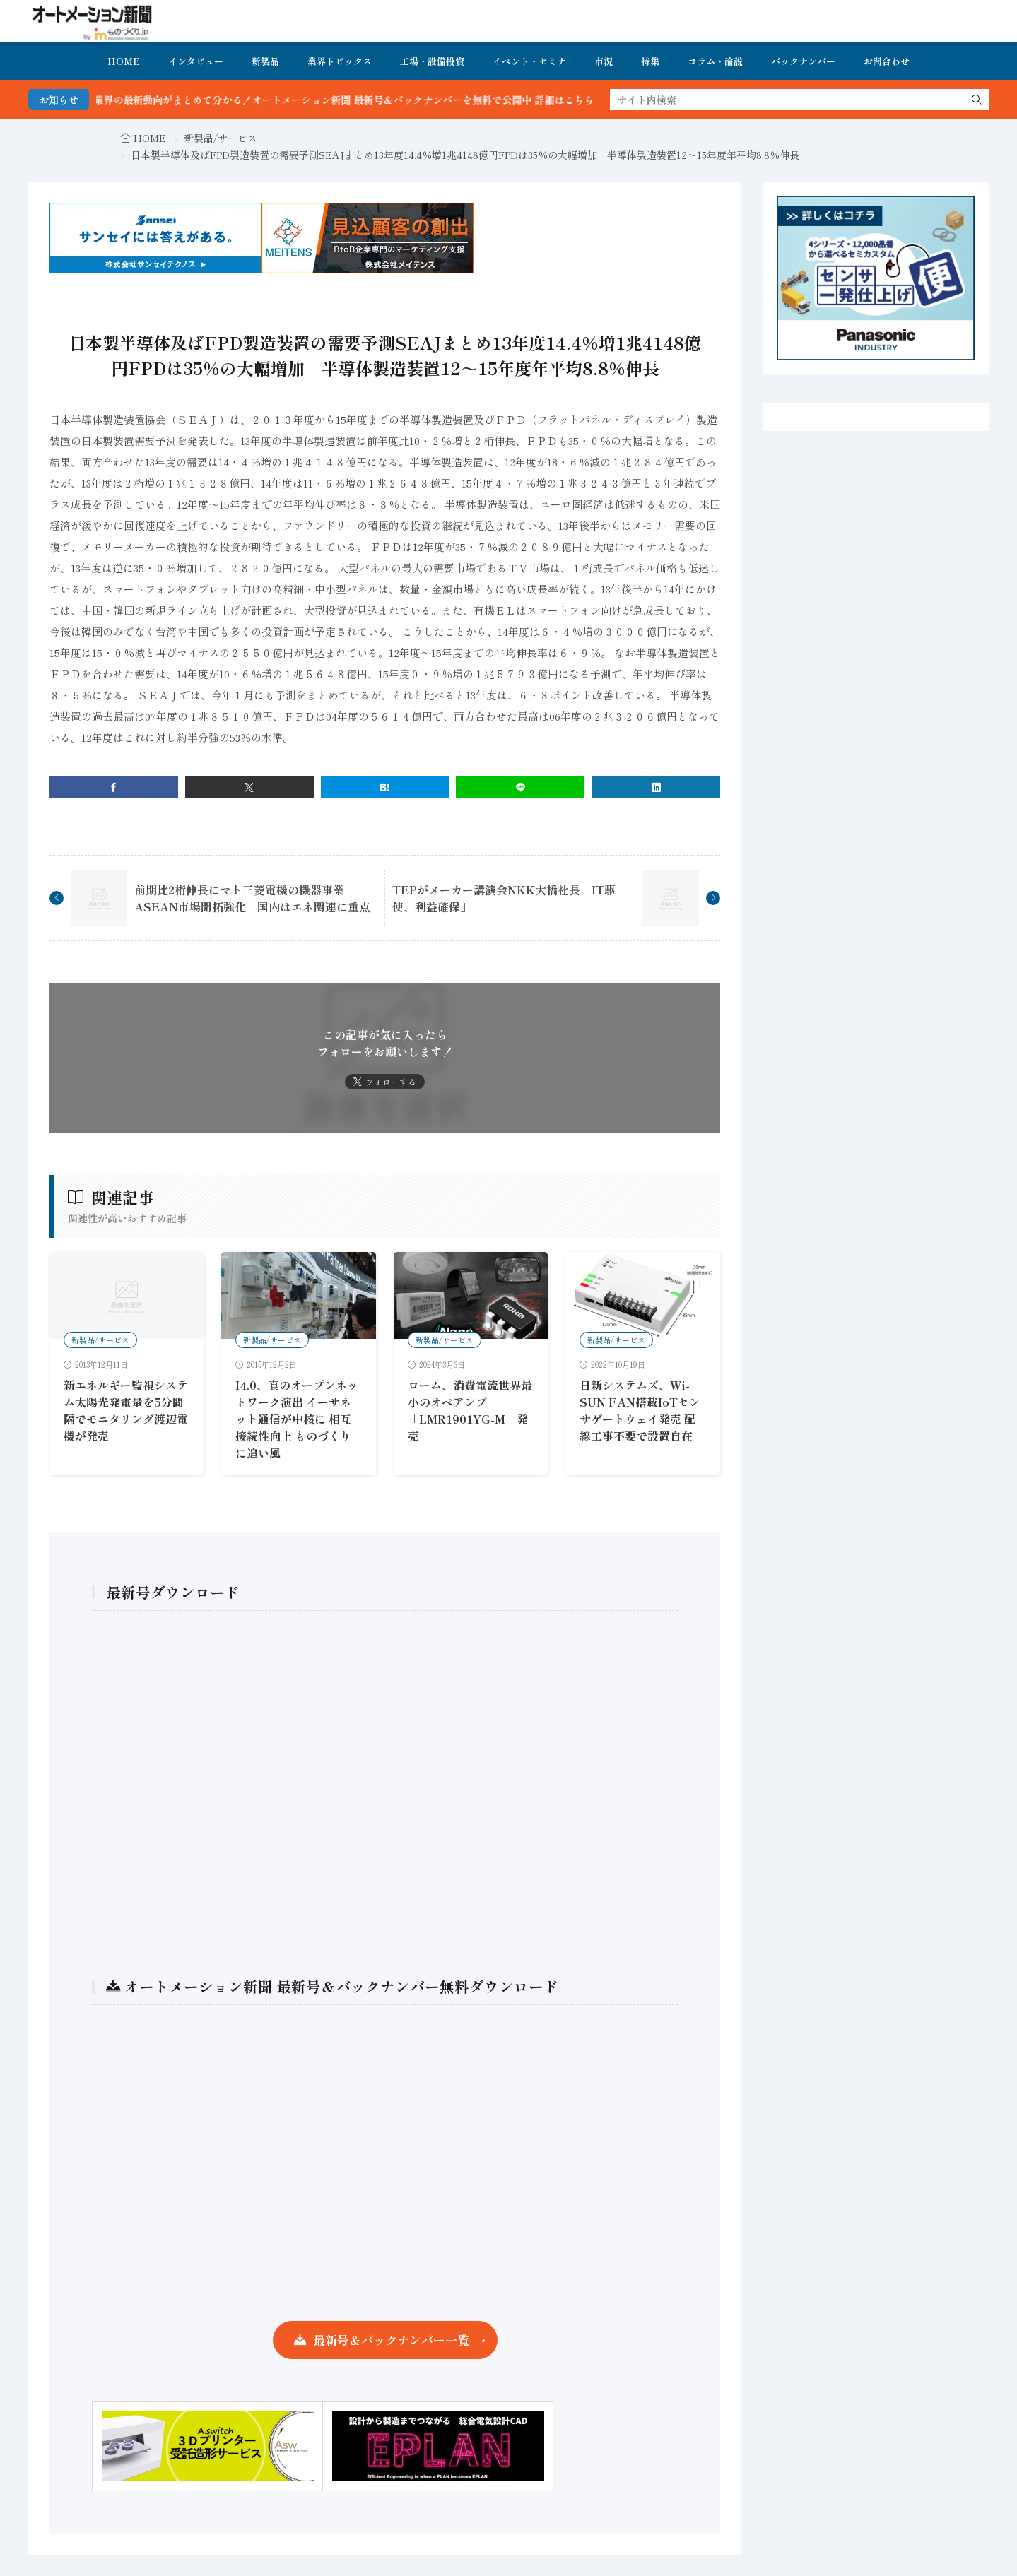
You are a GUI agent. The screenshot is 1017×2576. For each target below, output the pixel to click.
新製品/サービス (220, 138)
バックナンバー (803, 61)
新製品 (265, 61)
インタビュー (195, 61)
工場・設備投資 (432, 61)
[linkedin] (656, 787)
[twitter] (249, 787)
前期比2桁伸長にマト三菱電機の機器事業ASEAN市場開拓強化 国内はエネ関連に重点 (252, 898)
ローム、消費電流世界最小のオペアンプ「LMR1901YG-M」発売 (470, 1410)
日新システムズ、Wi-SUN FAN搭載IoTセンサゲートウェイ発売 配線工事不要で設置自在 (640, 1410)
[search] (977, 100)
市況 (603, 61)
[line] (520, 787)
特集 (650, 61)
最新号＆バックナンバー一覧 (391, 2339)
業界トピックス (339, 61)
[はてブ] (385, 787)
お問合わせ (887, 61)
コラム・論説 (715, 61)
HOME (123, 61)
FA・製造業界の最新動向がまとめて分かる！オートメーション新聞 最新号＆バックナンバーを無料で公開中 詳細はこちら (362, 100)
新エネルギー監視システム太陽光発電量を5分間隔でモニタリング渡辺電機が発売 (126, 1410)
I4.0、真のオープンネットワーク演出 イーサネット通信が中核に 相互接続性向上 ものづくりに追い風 (296, 1418)
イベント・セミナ (529, 61)
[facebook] (113, 787)
